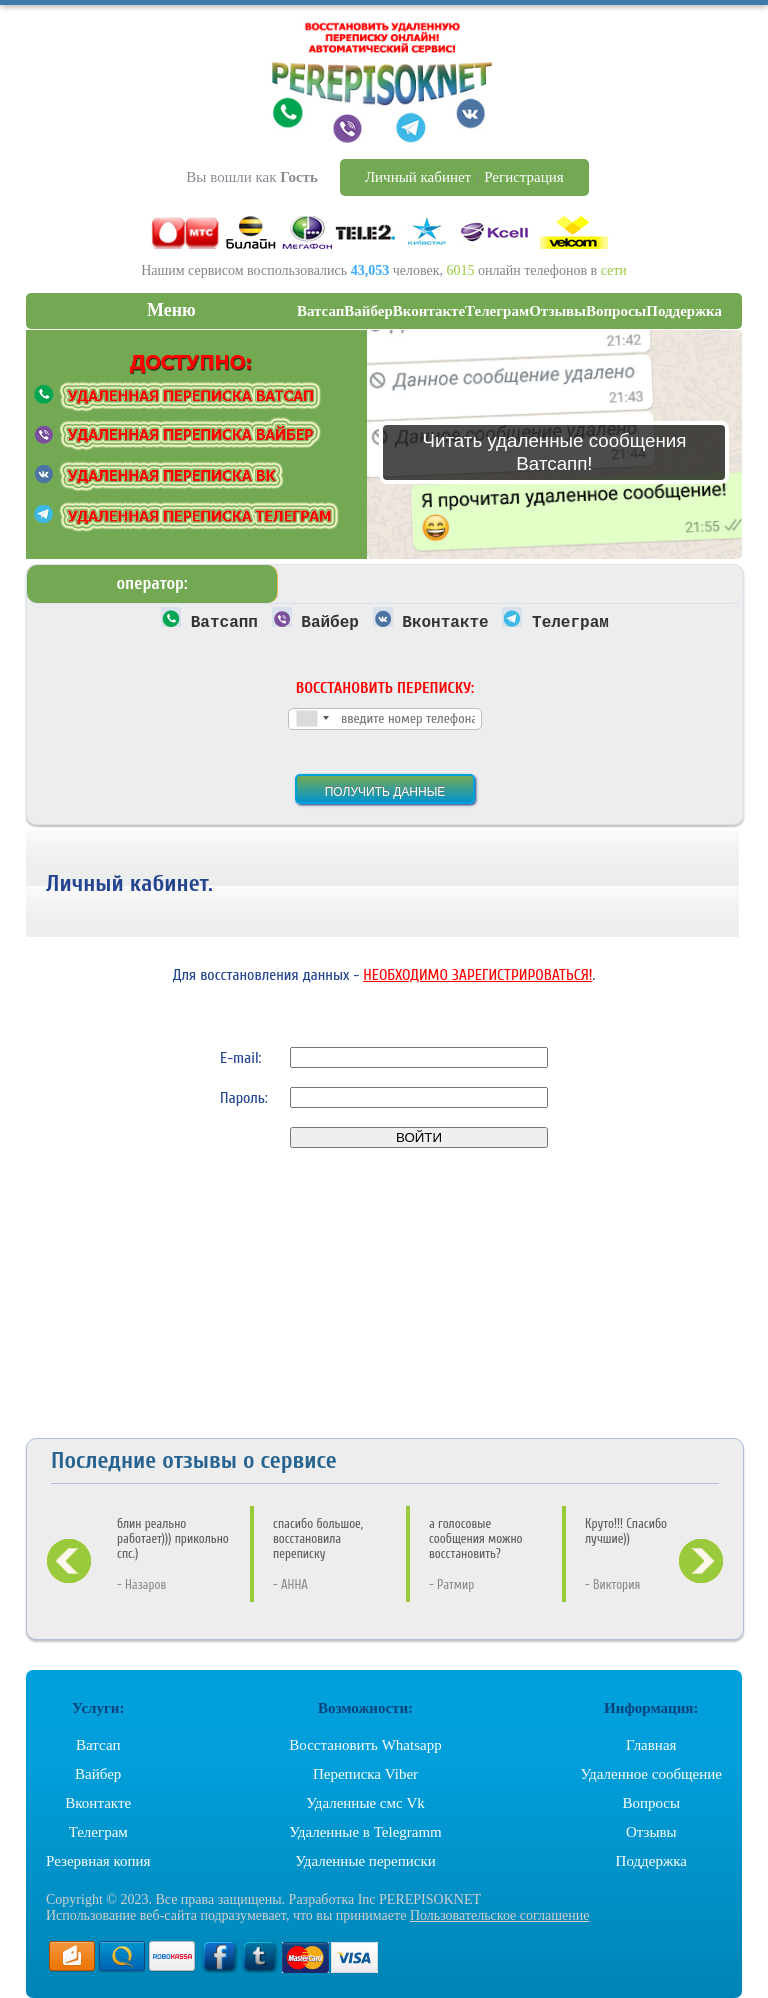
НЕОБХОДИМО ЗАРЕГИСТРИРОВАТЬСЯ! (477, 975)
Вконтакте (98, 1803)
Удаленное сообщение (651, 1774)
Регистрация (524, 177)
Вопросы (651, 1803)
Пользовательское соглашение (500, 1915)
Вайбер (98, 1774)
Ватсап (98, 1745)
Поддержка (651, 1861)
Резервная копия (98, 1861)
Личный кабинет (418, 177)
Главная (651, 1745)
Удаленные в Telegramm (365, 1832)
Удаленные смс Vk (365, 1803)
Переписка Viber (365, 1774)
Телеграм (98, 1832)
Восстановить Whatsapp (365, 1745)
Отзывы (651, 1832)
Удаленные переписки (365, 1861)
